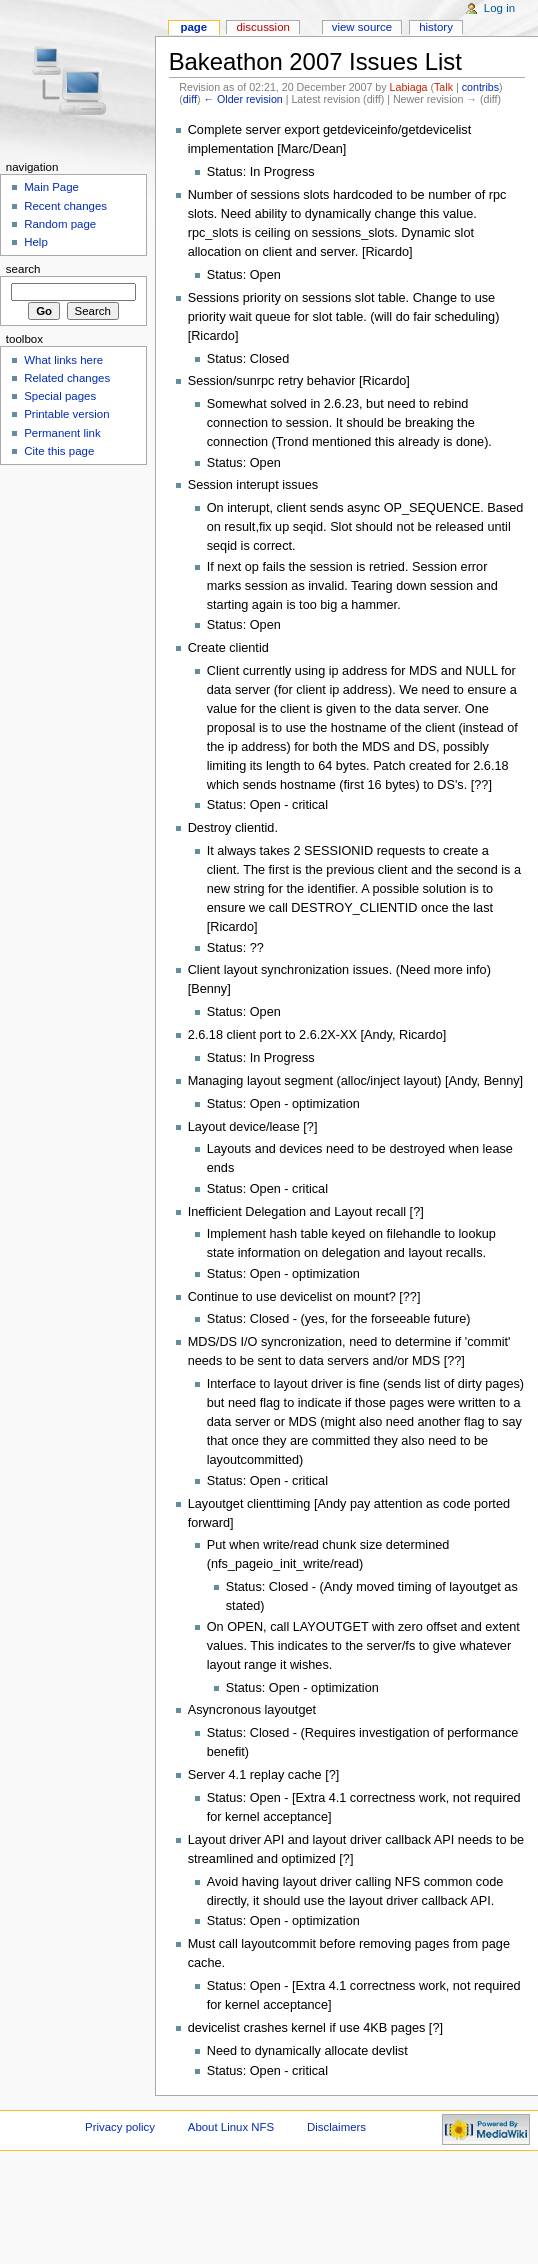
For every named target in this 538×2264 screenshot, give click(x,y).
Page (193, 27)
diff (190, 99)
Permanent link (62, 433)
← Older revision (242, 99)
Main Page (51, 187)
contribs (480, 87)
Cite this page (59, 451)
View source (362, 27)
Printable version (66, 414)
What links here (63, 360)
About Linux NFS (231, 2127)
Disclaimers (336, 2127)
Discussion (262, 27)
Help (36, 242)
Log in (499, 8)
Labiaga (409, 87)
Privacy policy (120, 2127)
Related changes (67, 378)
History (436, 27)
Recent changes (65, 206)
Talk (443, 87)
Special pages (60, 396)
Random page (60, 224)
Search (23, 269)
